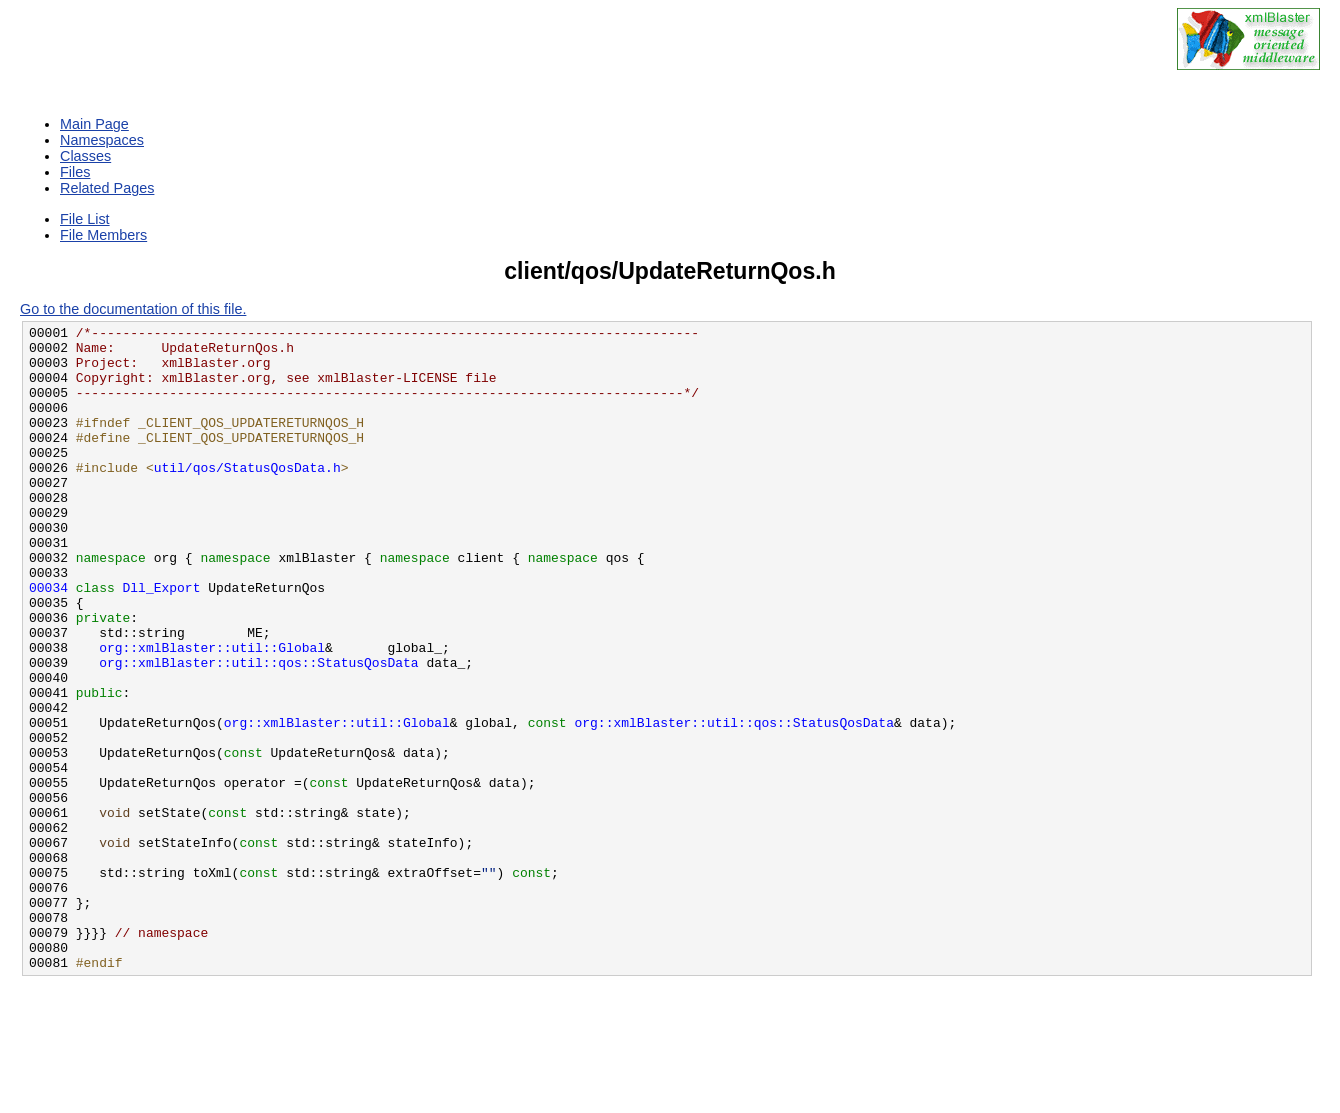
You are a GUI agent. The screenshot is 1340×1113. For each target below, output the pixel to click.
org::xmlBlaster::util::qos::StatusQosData (258, 731)
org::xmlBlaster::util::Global (212, 713)
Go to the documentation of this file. (133, 309)
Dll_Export (162, 641)
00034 (48, 641)
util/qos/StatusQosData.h (247, 497)
